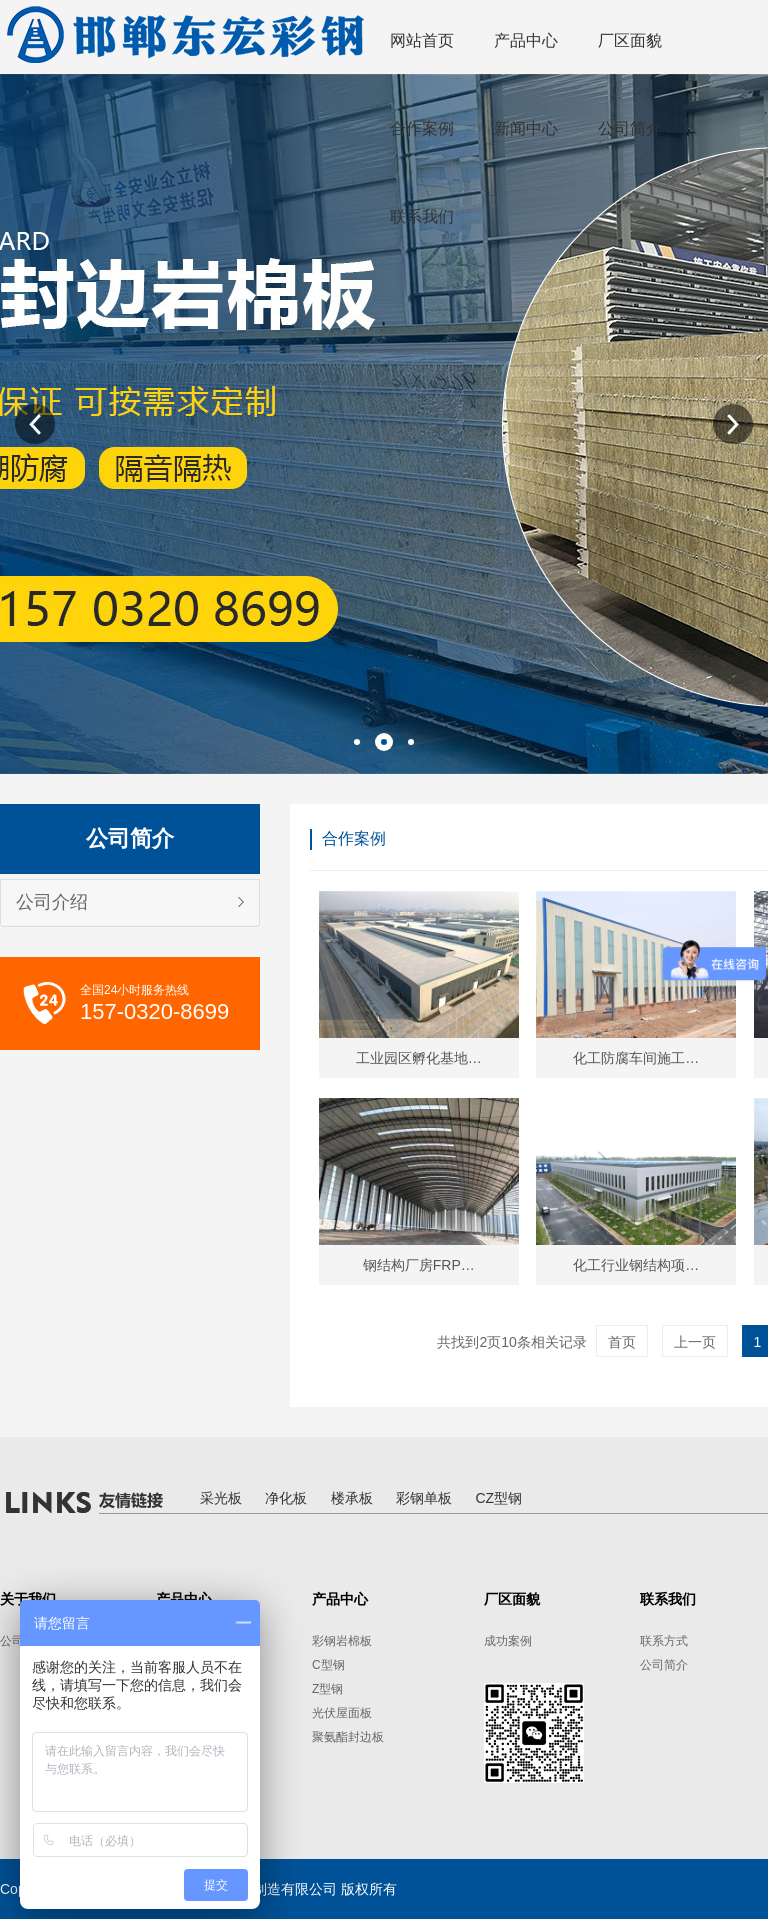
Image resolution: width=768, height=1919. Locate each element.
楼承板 (352, 1498)
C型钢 (328, 1665)
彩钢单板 (424, 1498)
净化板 (286, 1498)
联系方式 (664, 1641)
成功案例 (508, 1641)
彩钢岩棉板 (342, 1641)
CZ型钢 (498, 1498)
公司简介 (664, 1665)
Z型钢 (327, 1689)
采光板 (221, 1498)
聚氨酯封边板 (348, 1737)
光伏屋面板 (342, 1713)
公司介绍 (52, 902)
